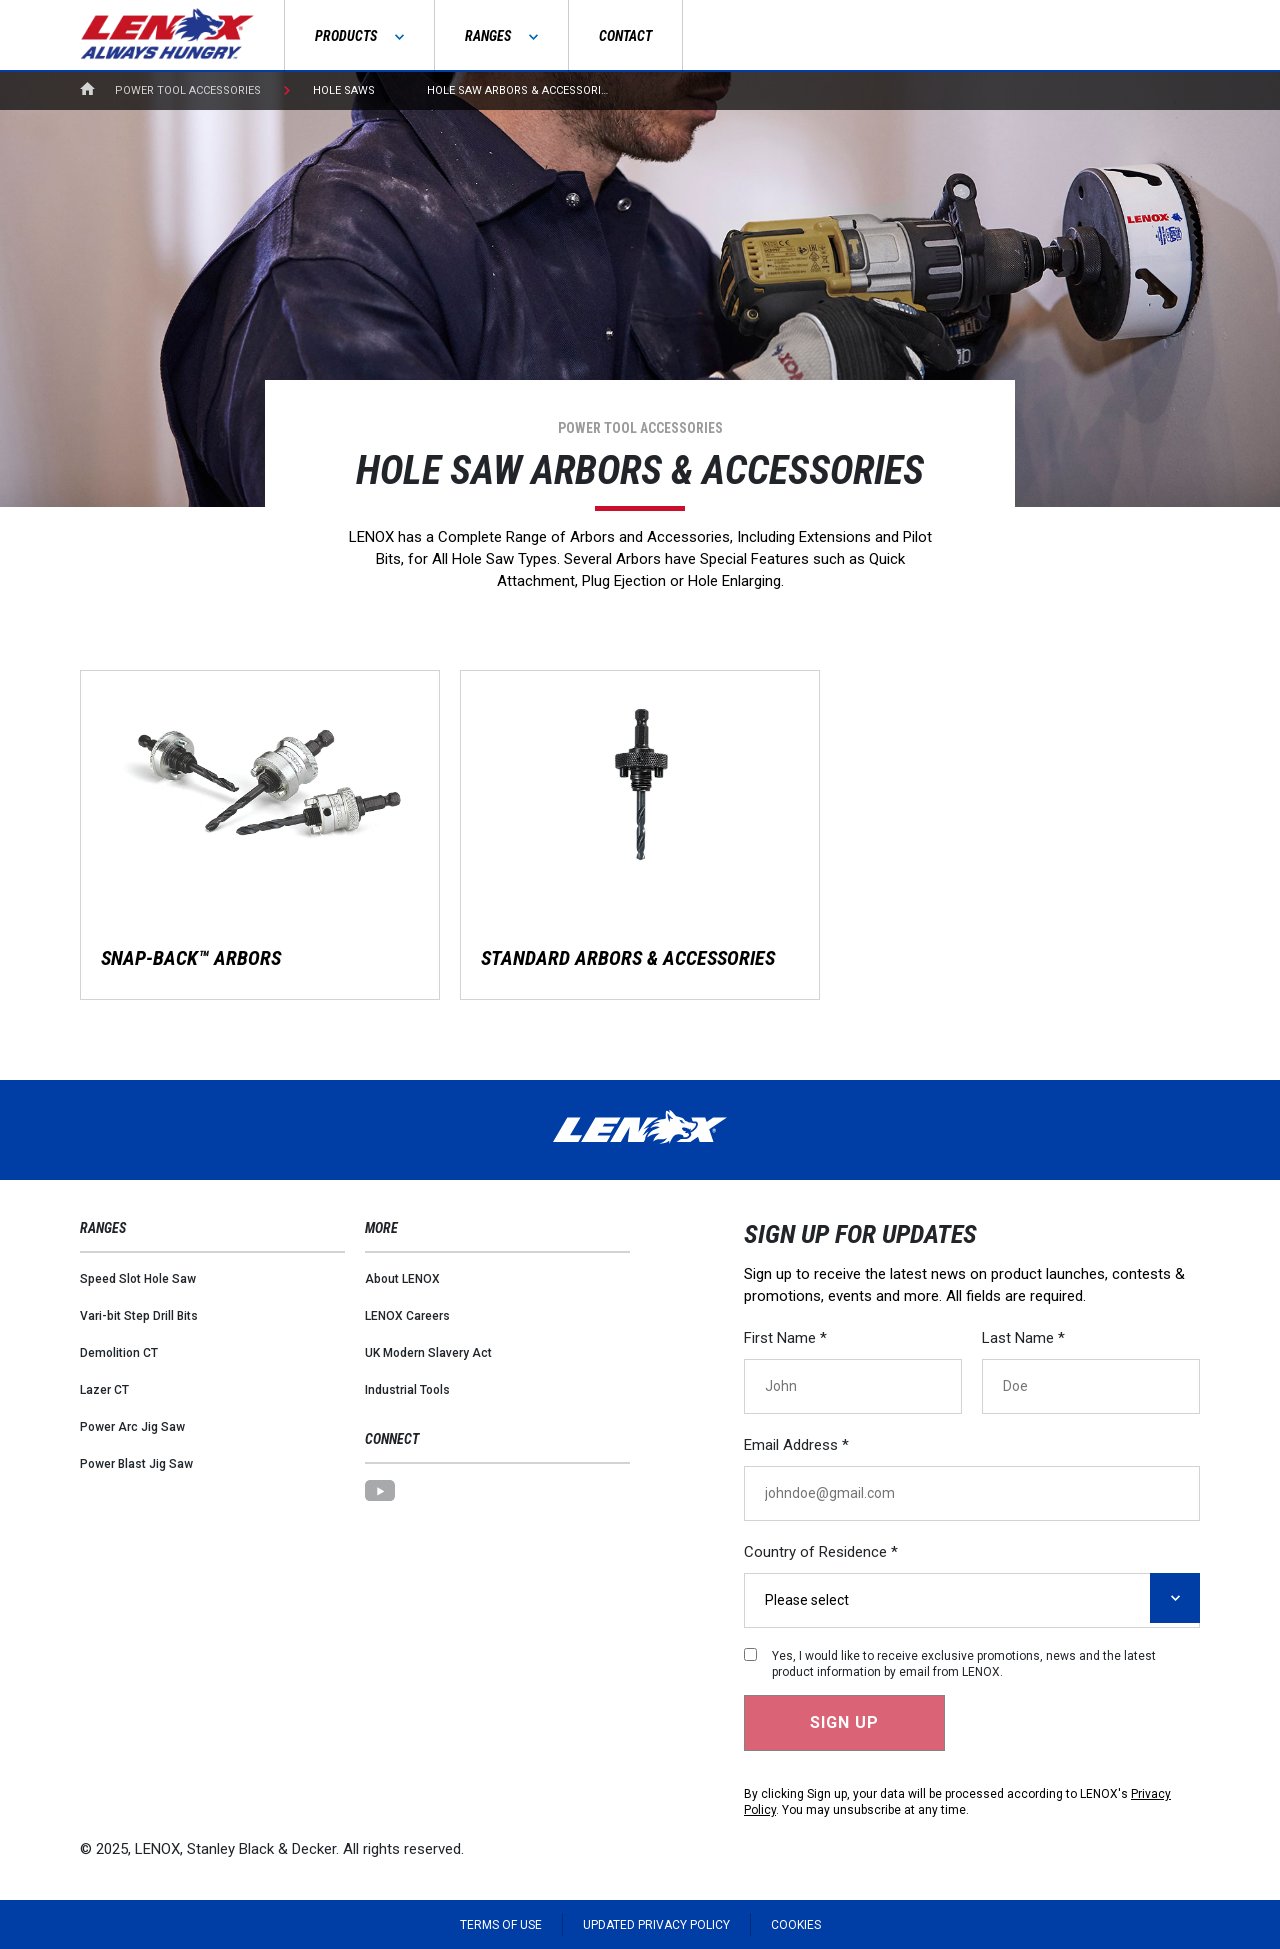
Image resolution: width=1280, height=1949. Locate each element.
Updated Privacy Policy (656, 1925)
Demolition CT (119, 1353)
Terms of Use (501, 1925)
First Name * (785, 1338)
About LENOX (402, 1279)
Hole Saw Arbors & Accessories (520, 90)
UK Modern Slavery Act (428, 1353)
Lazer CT (104, 1390)
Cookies (796, 1925)
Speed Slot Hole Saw (138, 1279)
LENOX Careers (407, 1316)
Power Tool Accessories (188, 90)
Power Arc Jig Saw (132, 1427)
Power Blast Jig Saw (136, 1464)
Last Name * (1023, 1338)
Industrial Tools (407, 1390)
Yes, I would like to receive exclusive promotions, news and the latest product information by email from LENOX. (964, 1664)
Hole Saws (344, 90)
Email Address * (796, 1445)
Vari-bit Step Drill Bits (139, 1316)
